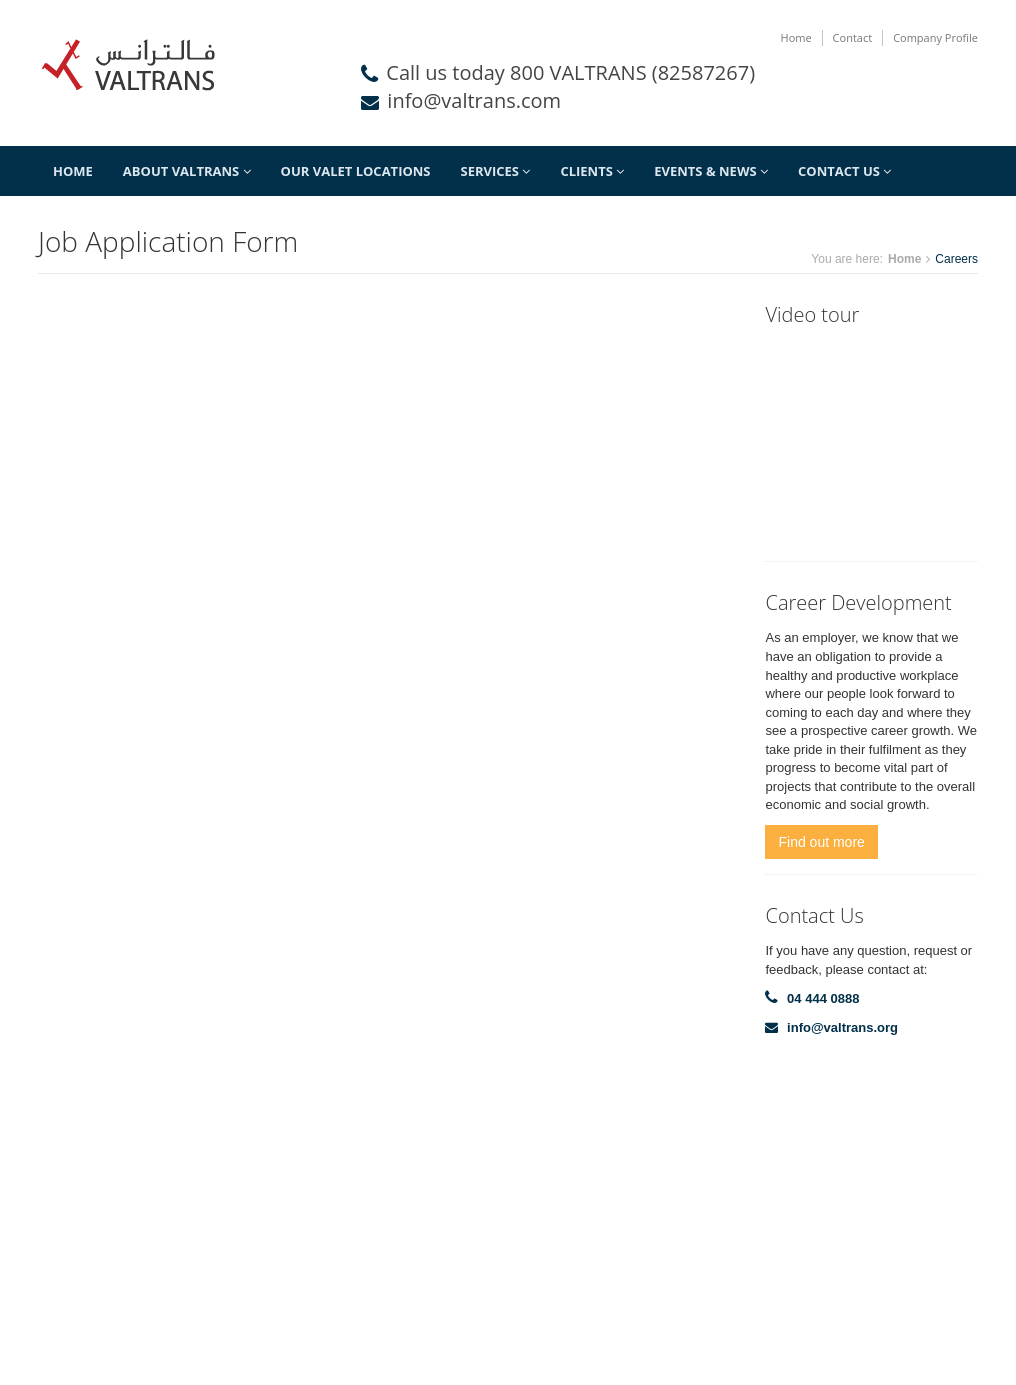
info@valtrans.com (474, 100)
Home (796, 37)
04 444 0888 (823, 998)
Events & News (711, 171)
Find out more (821, 842)
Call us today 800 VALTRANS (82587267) (570, 72)
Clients (592, 171)
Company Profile (935, 37)
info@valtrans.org (842, 1027)
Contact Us (844, 171)
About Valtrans (187, 171)
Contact (853, 37)
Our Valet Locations (356, 171)
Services (496, 171)
